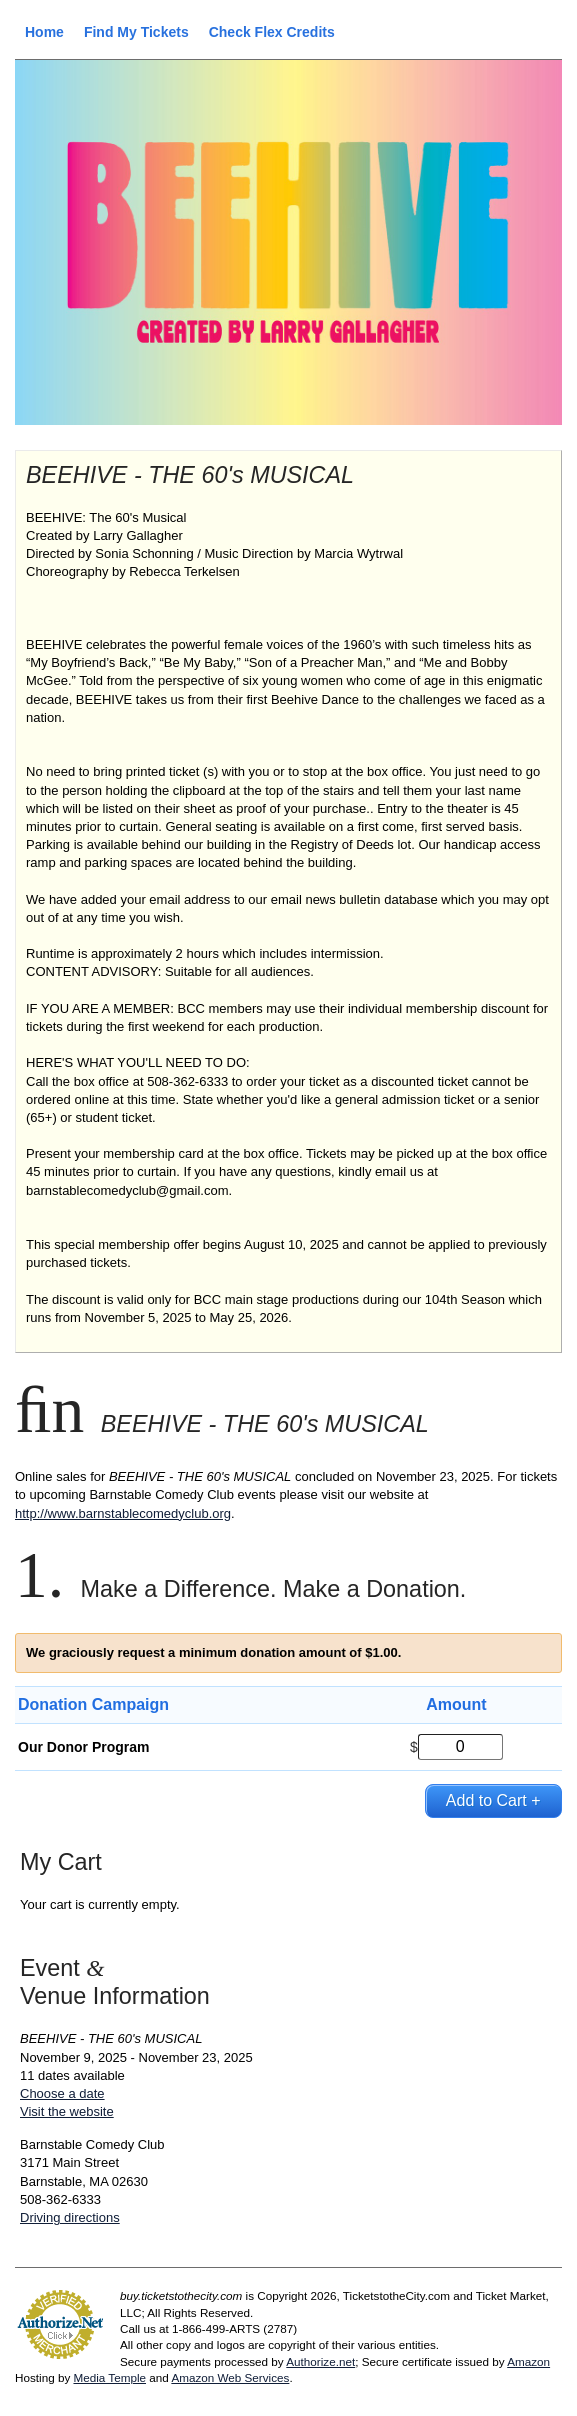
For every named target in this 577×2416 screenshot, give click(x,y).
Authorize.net (320, 2361)
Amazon (528, 2361)
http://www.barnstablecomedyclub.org (123, 1513)
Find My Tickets (136, 32)
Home (44, 32)
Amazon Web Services (230, 2377)
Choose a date (62, 2093)
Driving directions (70, 2217)
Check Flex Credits (272, 32)
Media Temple (109, 2377)
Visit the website (67, 2111)
